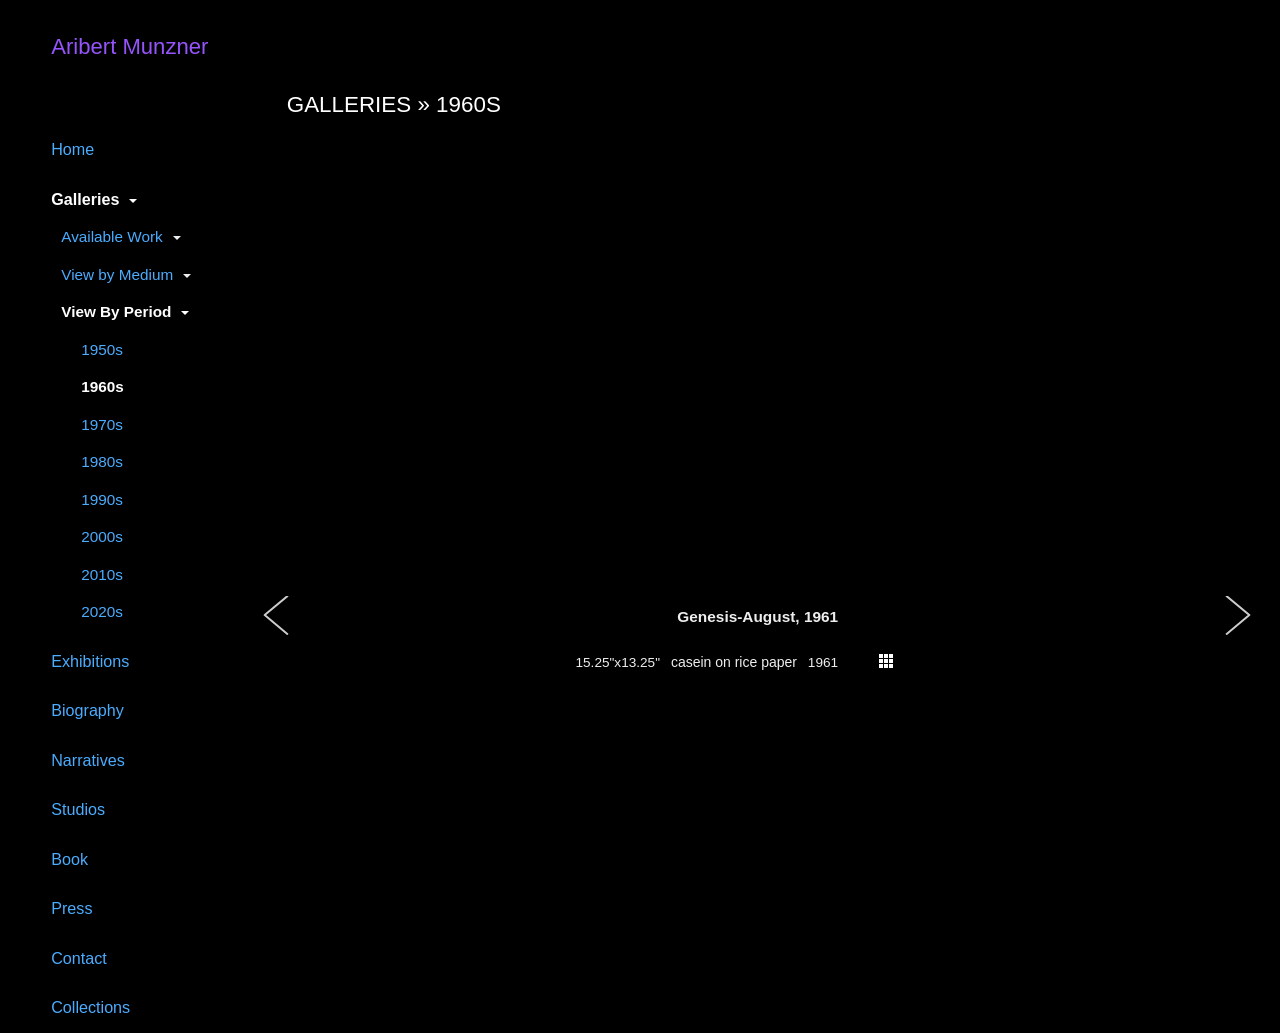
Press (71, 908)
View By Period (116, 311)
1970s (102, 424)
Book (69, 859)
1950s (102, 349)
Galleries (85, 199)
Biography (87, 710)
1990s (102, 499)
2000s (102, 536)
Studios (78, 809)
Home (72, 149)
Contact (79, 958)
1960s (102, 386)
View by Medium (117, 274)
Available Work (111, 236)
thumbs (886, 661)
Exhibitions (90, 661)
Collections (90, 1007)
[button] (277, 636)
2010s (102, 574)
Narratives (88, 760)
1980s (102, 461)
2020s (102, 611)
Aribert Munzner (129, 46)
